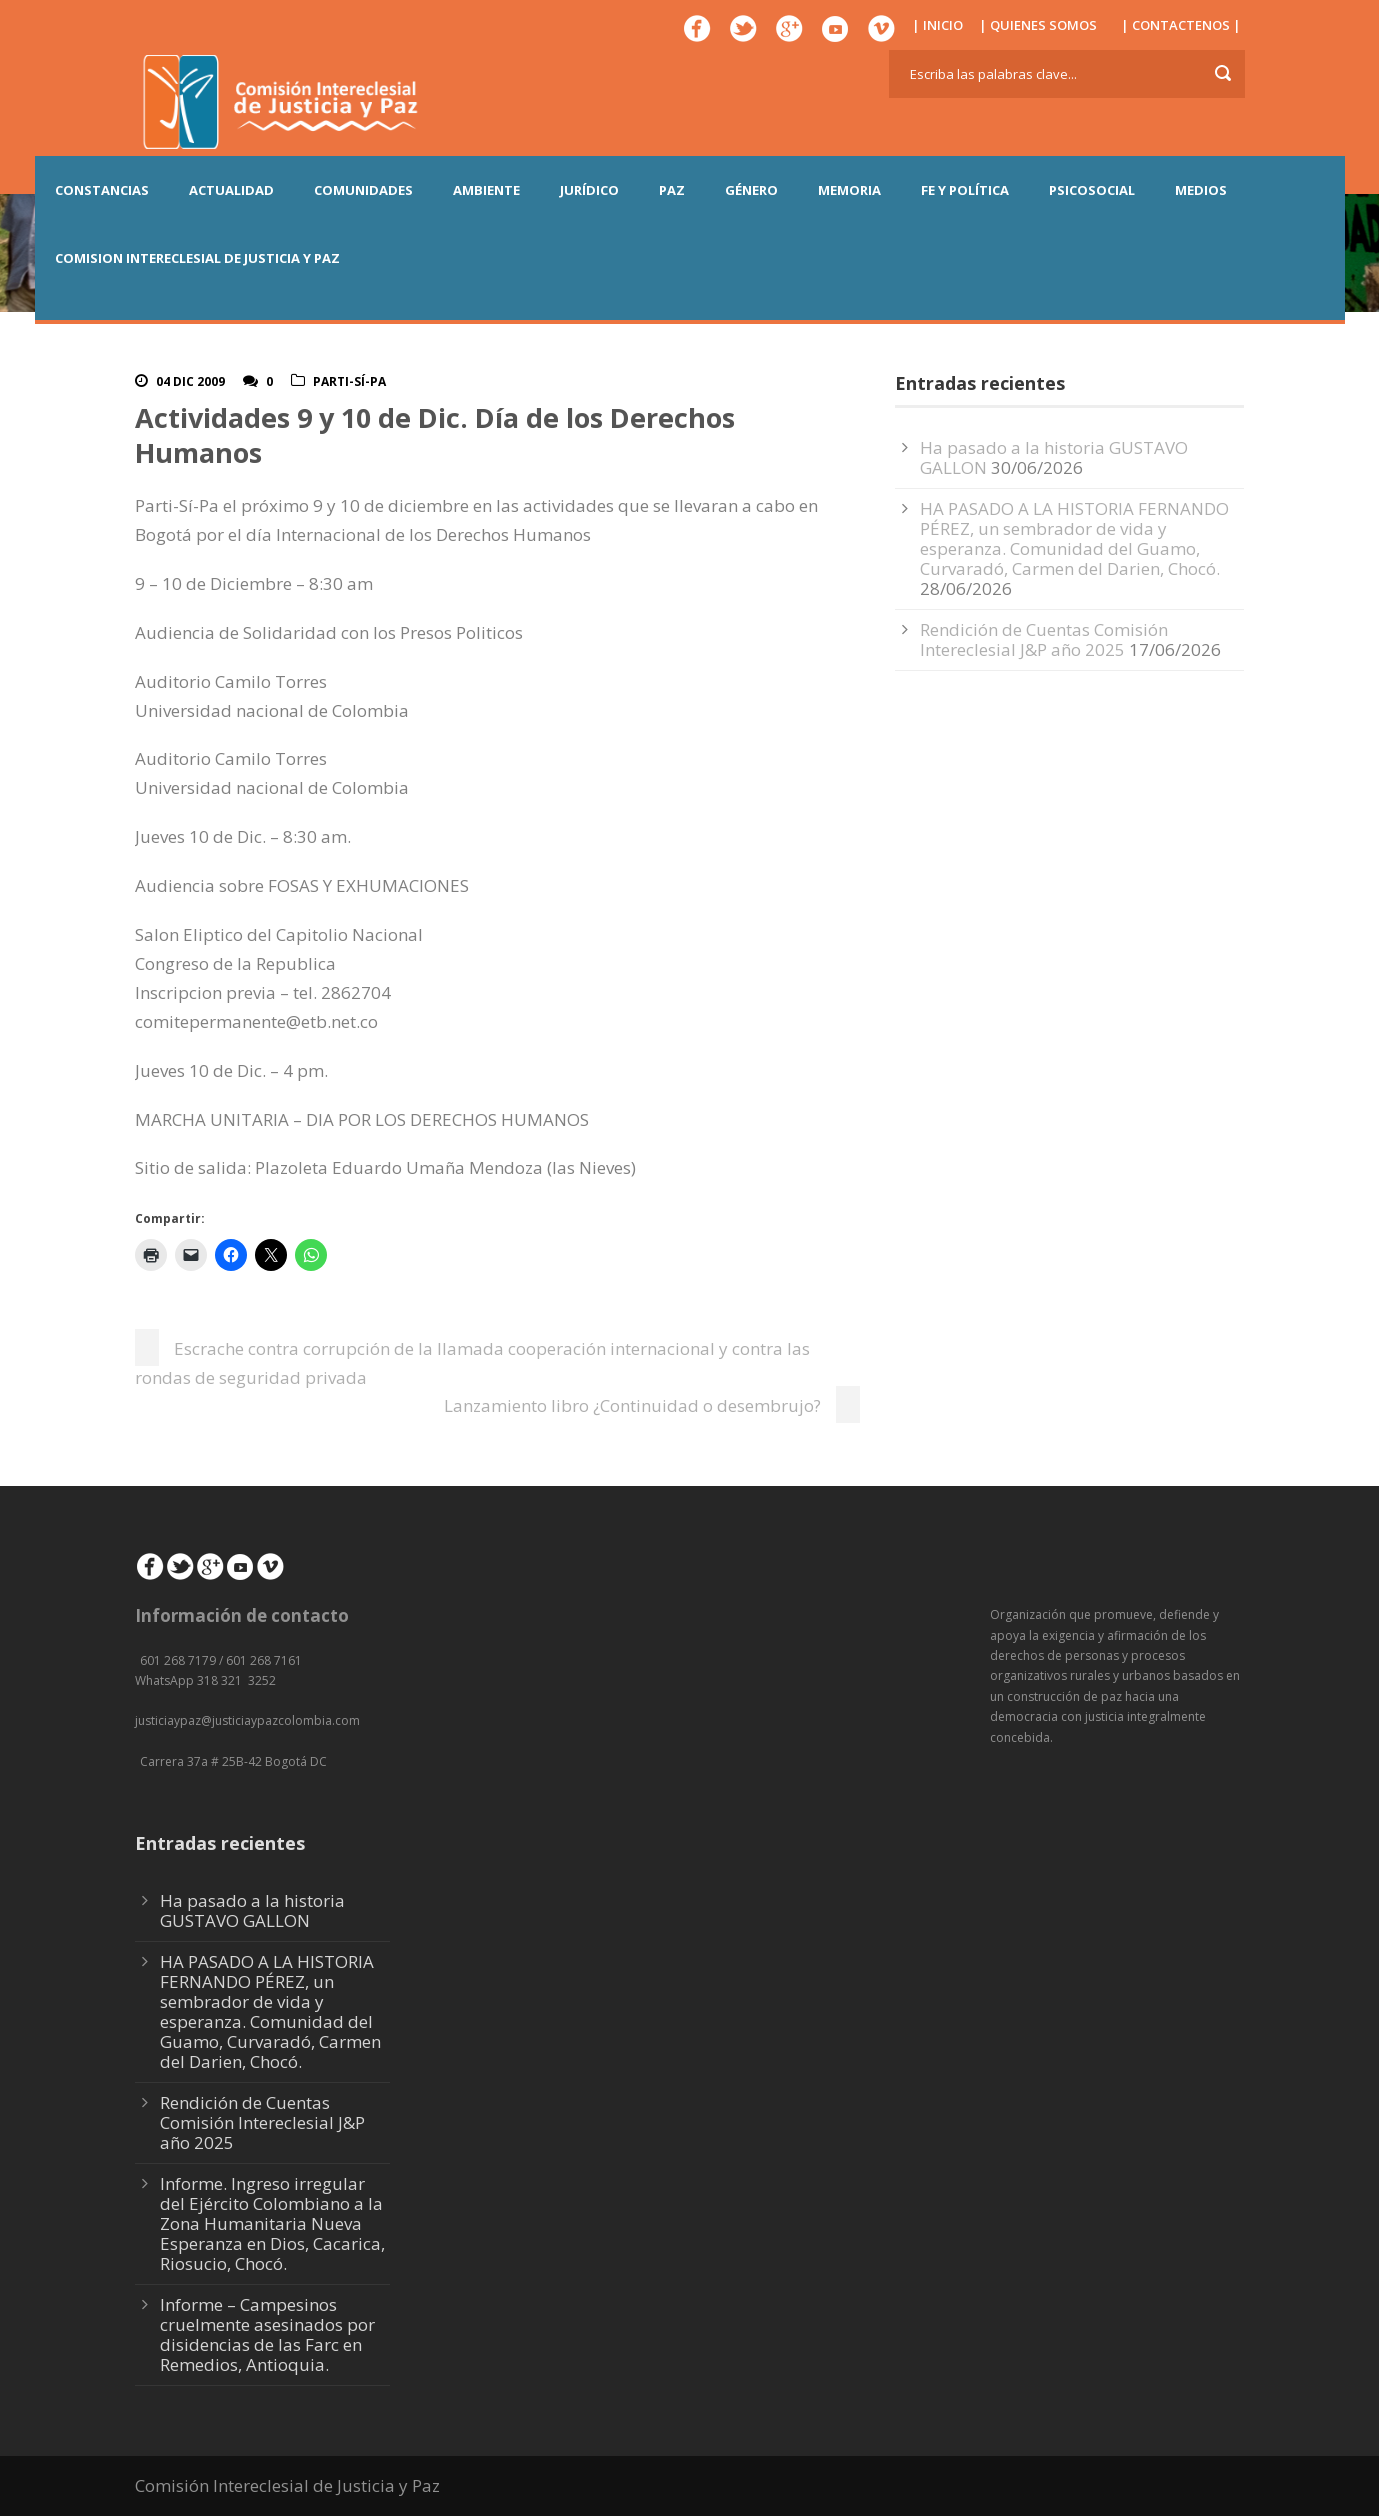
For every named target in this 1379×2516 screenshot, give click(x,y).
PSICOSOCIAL (1092, 190)
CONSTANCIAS (102, 190)
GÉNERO (751, 190)
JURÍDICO (589, 190)
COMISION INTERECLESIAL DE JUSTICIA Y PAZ (197, 258)
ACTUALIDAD (231, 190)
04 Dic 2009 (190, 381)
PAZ (672, 190)
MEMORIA (849, 190)
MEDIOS (1201, 190)
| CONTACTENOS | (1181, 25)
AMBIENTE (486, 190)
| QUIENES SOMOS (1038, 25)
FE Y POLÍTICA (965, 190)
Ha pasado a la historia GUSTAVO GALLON (252, 1910)
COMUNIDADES (363, 190)
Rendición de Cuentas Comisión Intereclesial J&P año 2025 (1044, 639)
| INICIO (937, 25)
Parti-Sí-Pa (349, 381)
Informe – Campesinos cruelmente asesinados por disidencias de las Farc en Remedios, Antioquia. (267, 2334)
